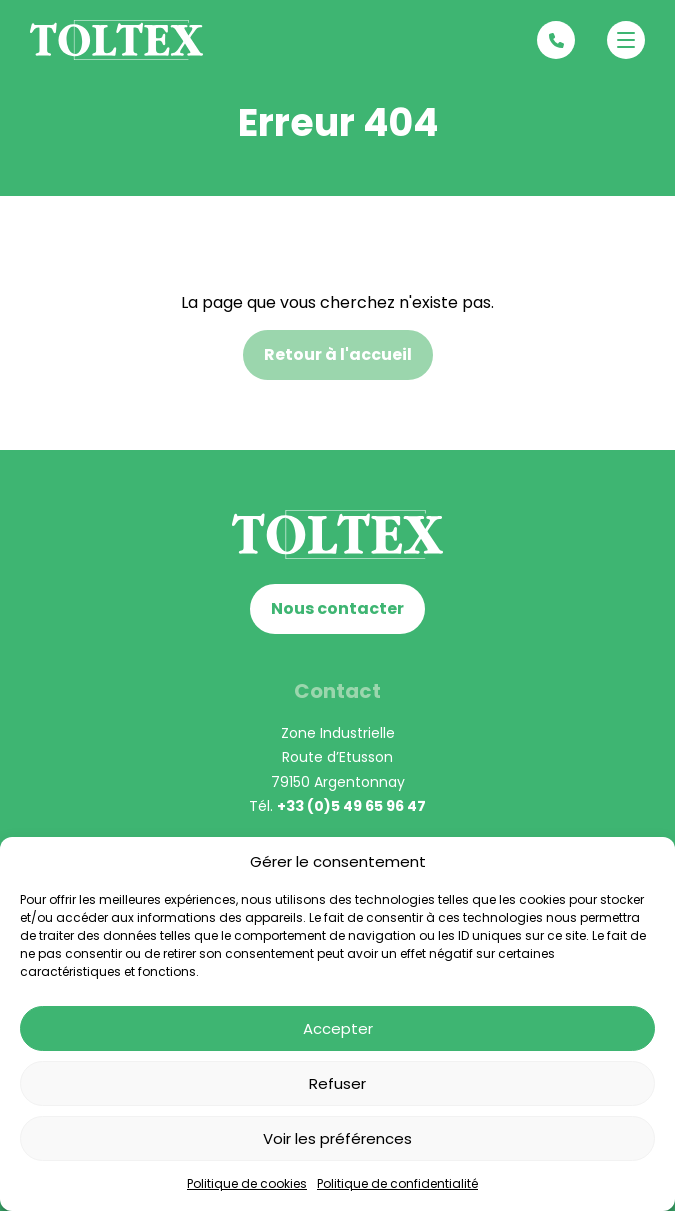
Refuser (337, 1083)
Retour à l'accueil (338, 354)
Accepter (338, 1028)
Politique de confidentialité (397, 1183)
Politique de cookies (247, 1183)
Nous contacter (337, 608)
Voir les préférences (337, 1138)
